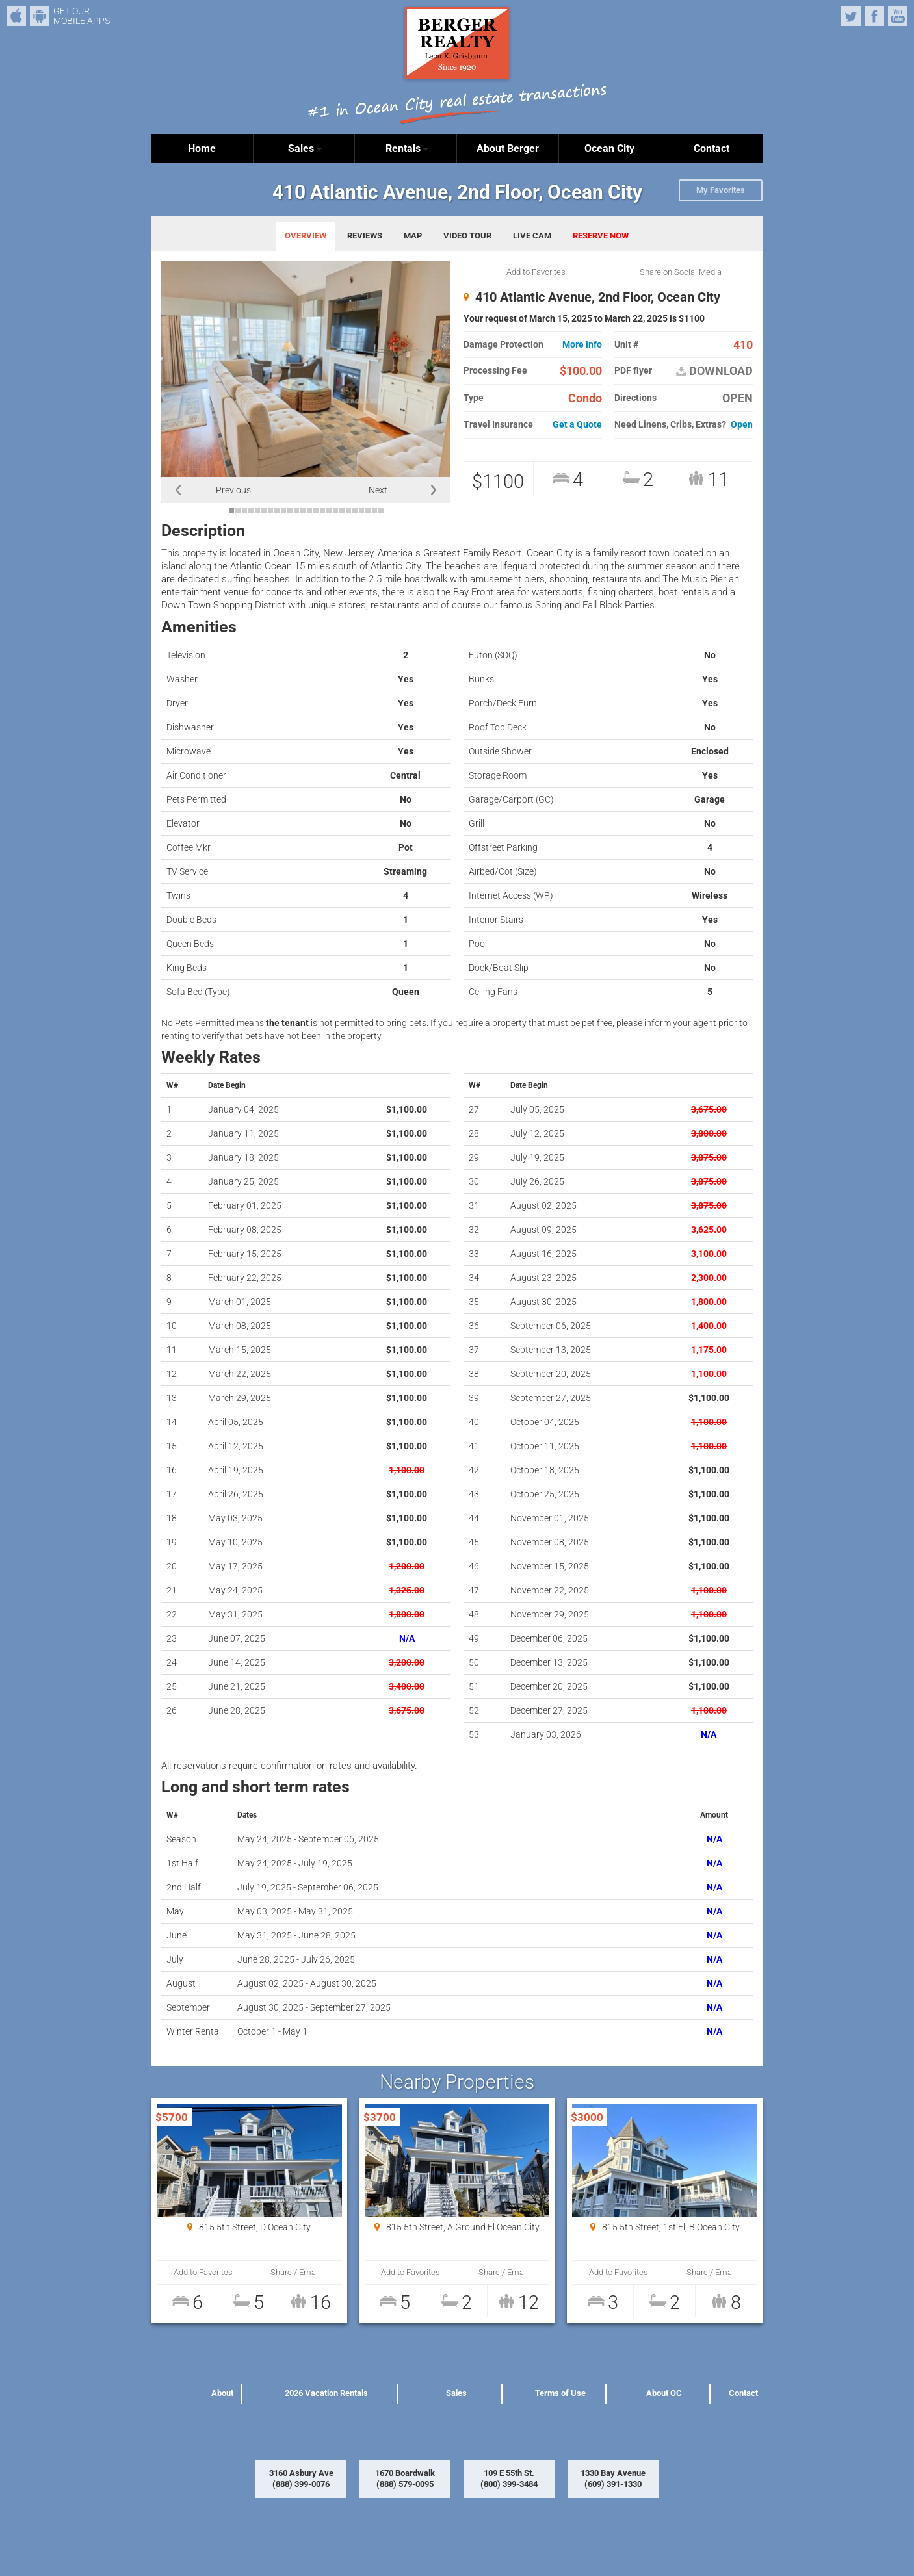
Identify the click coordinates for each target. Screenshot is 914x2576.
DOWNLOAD (714, 371)
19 (348, 510)
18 (342, 510)
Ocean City (609, 148)
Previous (233, 490)
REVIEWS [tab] (364, 235)
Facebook (874, 16)
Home (202, 148)
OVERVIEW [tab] (305, 235)
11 (296, 510)
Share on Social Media (681, 272)
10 (290, 510)
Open (742, 425)
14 (316, 510)
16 (329, 510)
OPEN (737, 398)
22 (368, 510)
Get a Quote (577, 425)
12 (303, 510)
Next (378, 490)
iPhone (16, 16)
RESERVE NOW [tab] (601, 235)
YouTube (897, 16)
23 (374, 510)
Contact (711, 148)
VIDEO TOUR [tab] (467, 235)
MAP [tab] (413, 235)
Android (39, 16)
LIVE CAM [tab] (532, 235)
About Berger (508, 148)
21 (361, 510)
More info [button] (582, 345)
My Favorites (720, 190)
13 (309, 510)
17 (335, 510)
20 (355, 510)
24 (381, 510)
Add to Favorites (536, 272)
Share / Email (295, 2272)
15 (322, 510)
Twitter (851, 16)
